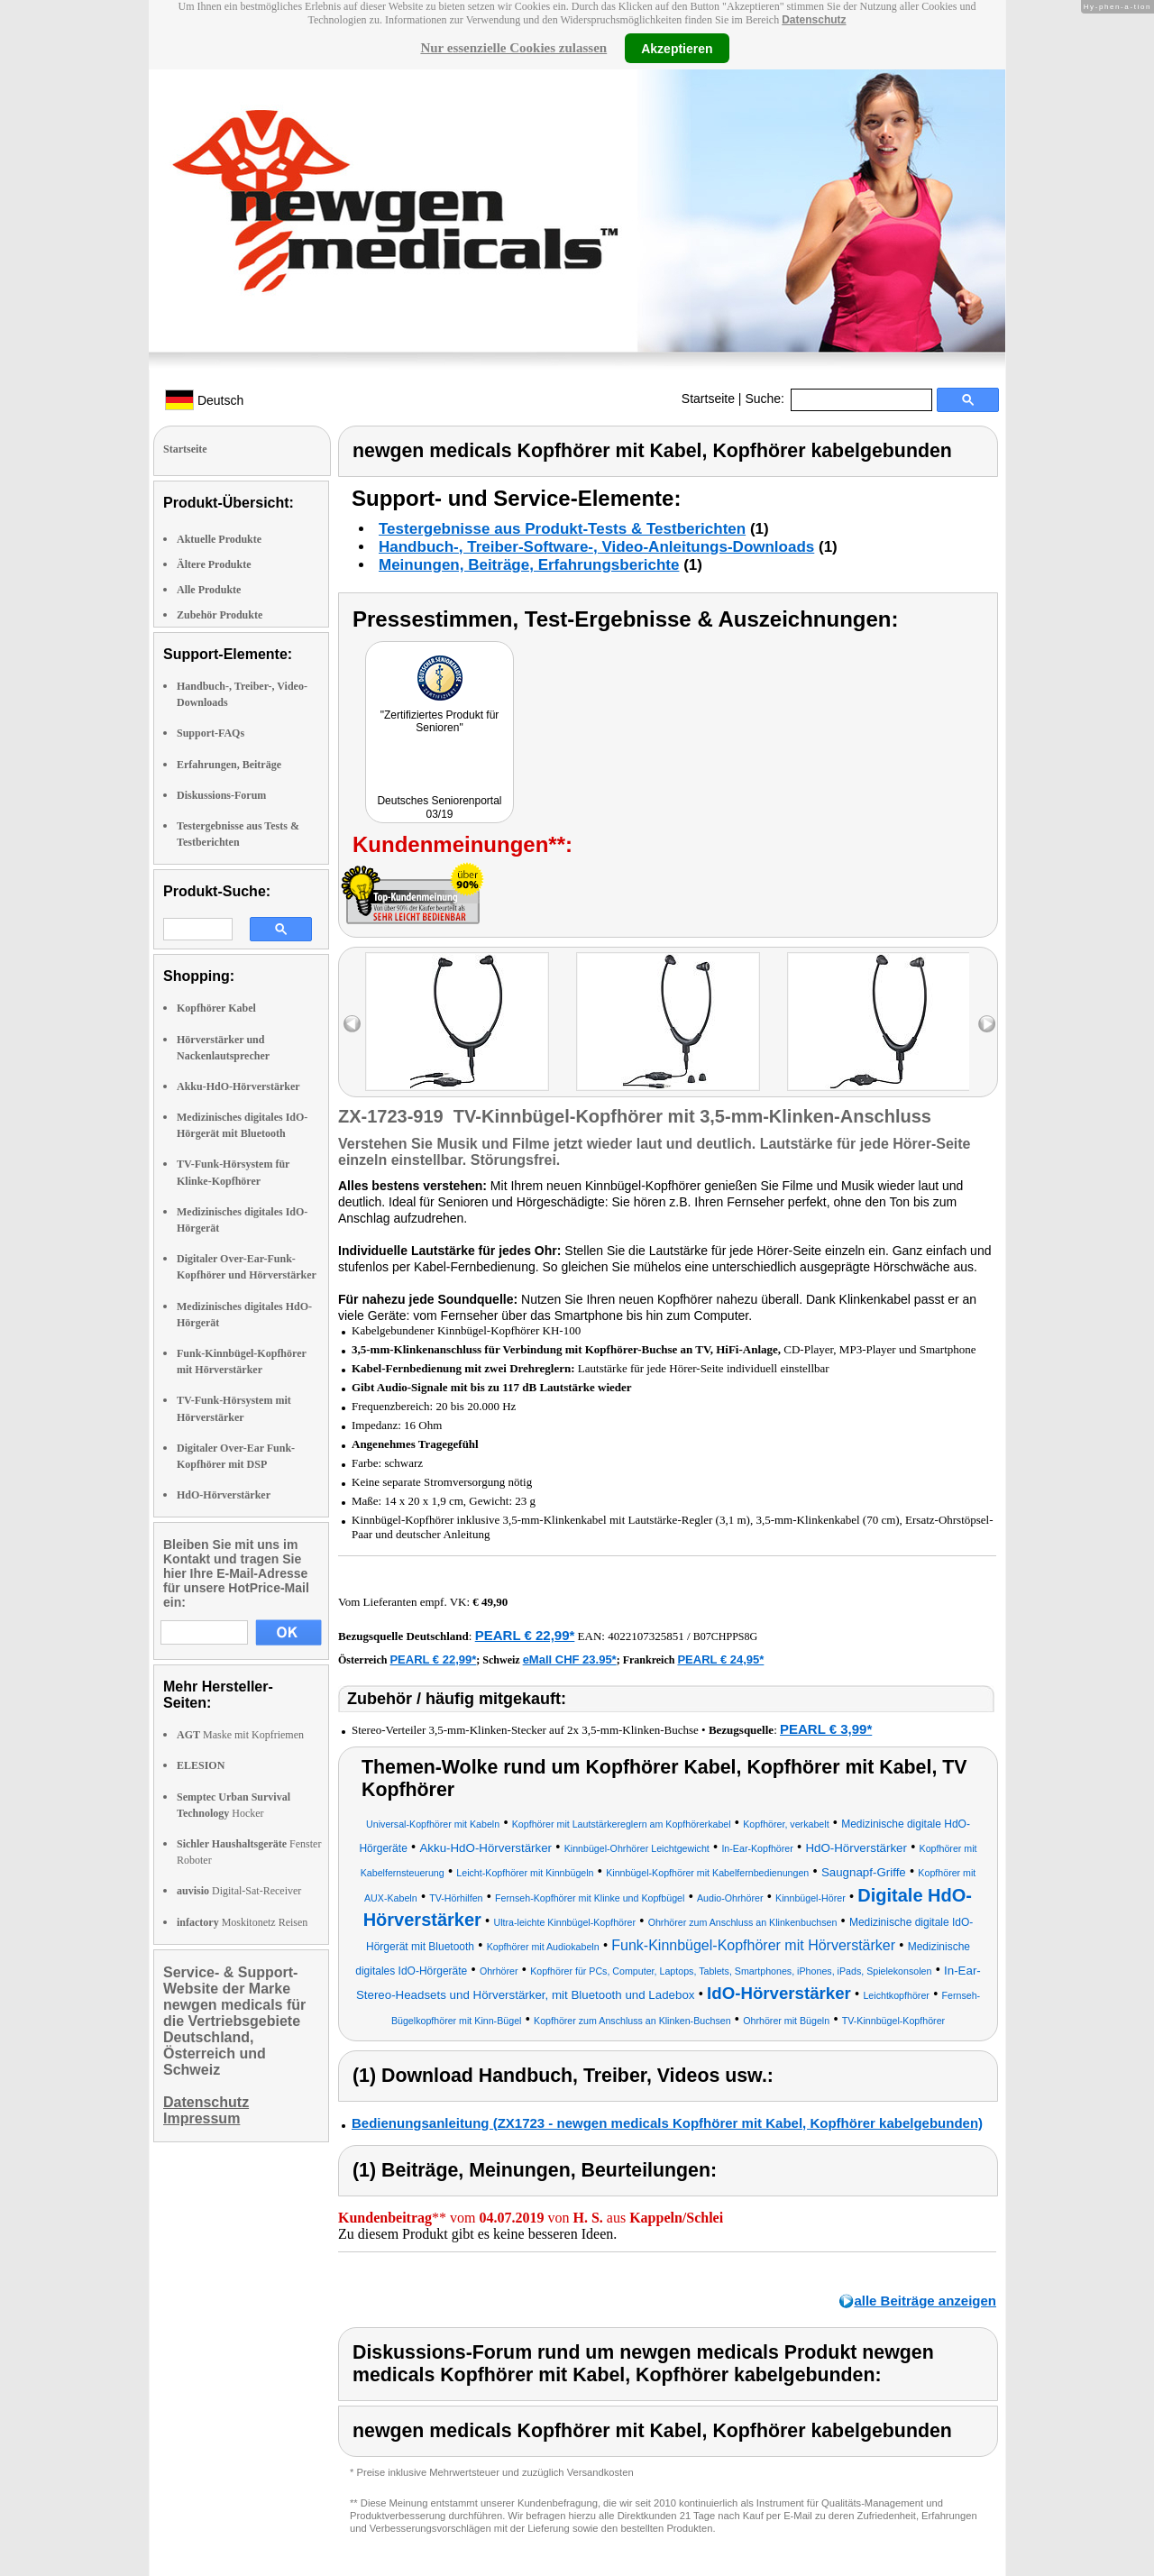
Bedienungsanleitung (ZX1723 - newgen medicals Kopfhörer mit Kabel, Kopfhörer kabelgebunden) (667, 2123)
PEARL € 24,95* (720, 1659)
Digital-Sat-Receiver (239, 1890)
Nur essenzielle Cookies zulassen (513, 48)
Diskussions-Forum (221, 795)
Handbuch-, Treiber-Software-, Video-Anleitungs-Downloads (596, 546)
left (352, 1023)
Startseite (708, 398)
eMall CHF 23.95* (570, 1659)
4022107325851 (646, 1636)
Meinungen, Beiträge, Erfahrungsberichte (529, 564)
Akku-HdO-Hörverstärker (238, 1086)
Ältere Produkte (214, 564)
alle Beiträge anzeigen (925, 2300)
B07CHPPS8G (725, 1636)
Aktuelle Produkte (219, 539)
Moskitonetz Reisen (242, 1922)
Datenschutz (814, 20)
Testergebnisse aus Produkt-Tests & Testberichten (562, 528)
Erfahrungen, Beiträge (229, 764)
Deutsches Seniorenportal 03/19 (439, 807)
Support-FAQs (210, 733)
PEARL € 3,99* (826, 1729)
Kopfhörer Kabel (216, 1008)
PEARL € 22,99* (525, 1635)
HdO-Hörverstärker (223, 1495)
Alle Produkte (209, 589)
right (986, 1023)
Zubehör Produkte (219, 615)
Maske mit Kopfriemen (240, 1734)
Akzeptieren (676, 48)
